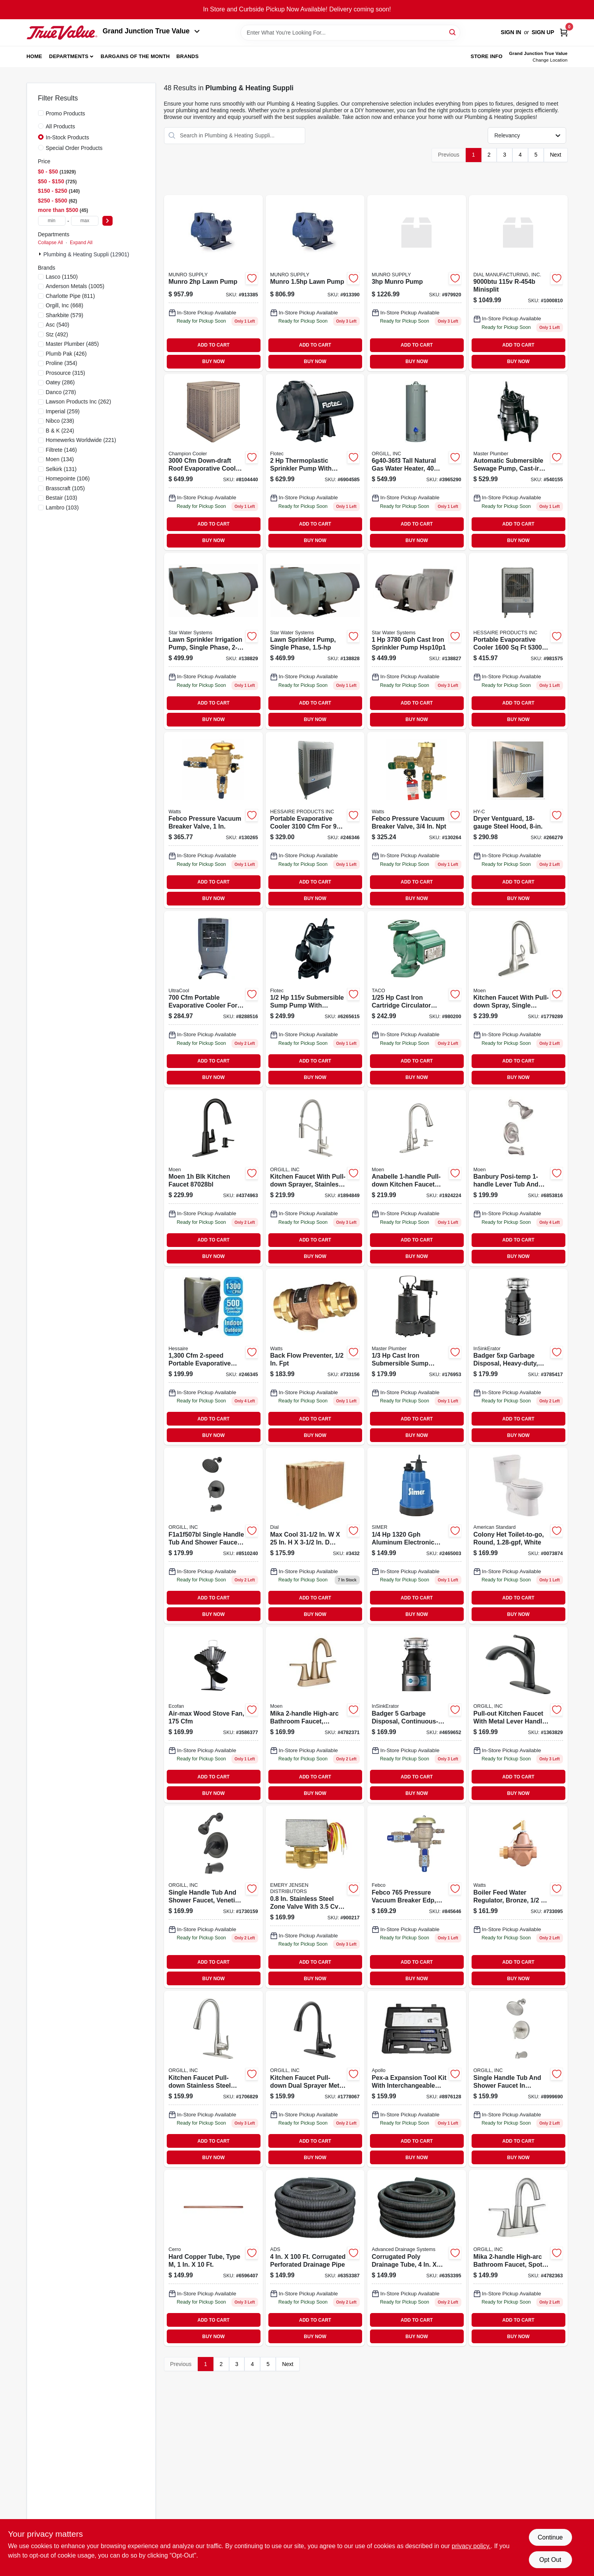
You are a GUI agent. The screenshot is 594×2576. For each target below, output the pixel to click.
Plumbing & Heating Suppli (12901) (86, 254)
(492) (57, 334)
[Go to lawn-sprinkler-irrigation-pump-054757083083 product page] (315, 641)
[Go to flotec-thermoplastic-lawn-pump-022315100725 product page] (315, 462)
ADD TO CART (213, 345)
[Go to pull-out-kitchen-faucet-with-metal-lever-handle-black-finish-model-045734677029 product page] (518, 1715)
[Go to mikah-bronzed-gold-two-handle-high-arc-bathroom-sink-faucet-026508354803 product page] (315, 1715)
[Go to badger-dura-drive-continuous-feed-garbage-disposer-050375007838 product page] (518, 1357)
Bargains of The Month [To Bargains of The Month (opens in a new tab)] (135, 56)
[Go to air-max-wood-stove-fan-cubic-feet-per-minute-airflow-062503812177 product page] (213, 1715)
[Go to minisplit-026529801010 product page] (518, 283)
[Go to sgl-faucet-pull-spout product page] (518, 999)
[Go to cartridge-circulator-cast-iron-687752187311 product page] (416, 999)
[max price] (84, 221)
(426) (66, 354)
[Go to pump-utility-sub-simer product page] (416, 1536)
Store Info (487, 56)
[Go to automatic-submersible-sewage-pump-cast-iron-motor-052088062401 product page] (518, 462)
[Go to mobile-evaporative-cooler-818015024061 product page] (213, 1357)
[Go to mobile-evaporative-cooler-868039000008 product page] (518, 641)
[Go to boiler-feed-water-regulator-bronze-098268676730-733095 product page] (518, 1897)
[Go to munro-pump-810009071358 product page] (416, 283)
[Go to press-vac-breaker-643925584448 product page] (416, 820)
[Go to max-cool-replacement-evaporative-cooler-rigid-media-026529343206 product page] (315, 1536)
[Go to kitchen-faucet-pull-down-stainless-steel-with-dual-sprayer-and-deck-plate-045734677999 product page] (213, 2079)
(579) (65, 315)
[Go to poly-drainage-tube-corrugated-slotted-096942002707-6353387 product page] (315, 2258)
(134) (60, 459)
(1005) (75, 286)
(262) (78, 401)
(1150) (62, 277)
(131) (61, 469)
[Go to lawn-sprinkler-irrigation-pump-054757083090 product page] (213, 641)
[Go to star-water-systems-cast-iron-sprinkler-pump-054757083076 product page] (416, 641)
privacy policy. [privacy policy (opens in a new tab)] (471, 2546)
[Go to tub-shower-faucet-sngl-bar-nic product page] (518, 1178)
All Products (60, 126)
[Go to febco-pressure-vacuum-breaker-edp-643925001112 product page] (416, 1897)
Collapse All (50, 242)
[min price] (52, 221)
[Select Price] (107, 221)
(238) (60, 421)
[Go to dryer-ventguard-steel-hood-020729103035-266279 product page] (518, 820)
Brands (187, 56)
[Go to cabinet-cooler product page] (213, 462)
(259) (63, 411)
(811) (70, 296)
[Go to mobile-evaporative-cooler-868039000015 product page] (315, 820)
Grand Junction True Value (151, 31)
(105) (65, 488)
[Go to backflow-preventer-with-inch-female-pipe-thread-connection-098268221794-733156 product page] (315, 1357)
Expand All (81, 242)
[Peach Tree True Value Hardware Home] (62, 33)
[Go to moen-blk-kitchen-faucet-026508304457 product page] (213, 1178)
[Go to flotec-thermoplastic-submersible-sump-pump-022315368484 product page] (315, 999)
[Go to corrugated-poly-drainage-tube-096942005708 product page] (416, 2258)
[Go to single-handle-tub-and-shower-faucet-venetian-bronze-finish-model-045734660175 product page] (213, 1897)
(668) (65, 305)
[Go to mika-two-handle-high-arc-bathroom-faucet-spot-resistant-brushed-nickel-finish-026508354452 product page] (518, 2258)
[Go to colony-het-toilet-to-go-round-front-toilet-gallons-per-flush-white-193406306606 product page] (518, 1536)
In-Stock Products (67, 137)
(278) (61, 392)
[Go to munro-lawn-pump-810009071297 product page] (315, 283)
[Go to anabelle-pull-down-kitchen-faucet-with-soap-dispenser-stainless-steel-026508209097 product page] (416, 1178)
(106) (68, 478)
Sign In (511, 32)
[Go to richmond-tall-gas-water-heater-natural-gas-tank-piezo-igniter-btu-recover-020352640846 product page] (416, 462)
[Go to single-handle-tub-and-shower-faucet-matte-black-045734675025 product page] (213, 1536)
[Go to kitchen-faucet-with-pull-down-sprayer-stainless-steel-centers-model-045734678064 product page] (315, 1178)
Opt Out (550, 2559)
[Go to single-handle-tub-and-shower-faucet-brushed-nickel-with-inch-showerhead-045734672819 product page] (518, 2079)
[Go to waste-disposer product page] (416, 1715)
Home (34, 56)
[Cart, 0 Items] (564, 32)
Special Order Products (74, 148)
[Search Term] (350, 32)
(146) (61, 450)
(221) (81, 440)
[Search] (453, 32)
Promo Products (65, 113)
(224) (60, 430)
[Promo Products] (41, 113)
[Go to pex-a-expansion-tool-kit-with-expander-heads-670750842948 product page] (416, 2079)
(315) (65, 373)
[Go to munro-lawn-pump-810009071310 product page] (213, 283)
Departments (68, 56)
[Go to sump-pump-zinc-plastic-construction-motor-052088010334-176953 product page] (416, 1357)
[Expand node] (40, 254)
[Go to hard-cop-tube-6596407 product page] (213, 2258)
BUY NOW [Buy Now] (213, 361)
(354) (61, 363)
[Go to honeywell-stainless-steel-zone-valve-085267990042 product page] (315, 1897)
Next (555, 155)
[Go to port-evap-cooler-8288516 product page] (213, 999)
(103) (61, 498)
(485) (72, 344)
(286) (60, 382)
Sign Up (543, 32)
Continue (550, 2537)
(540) (57, 324)
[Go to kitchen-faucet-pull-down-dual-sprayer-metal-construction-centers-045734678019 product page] (315, 2079)
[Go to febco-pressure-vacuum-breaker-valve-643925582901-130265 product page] (213, 820)
